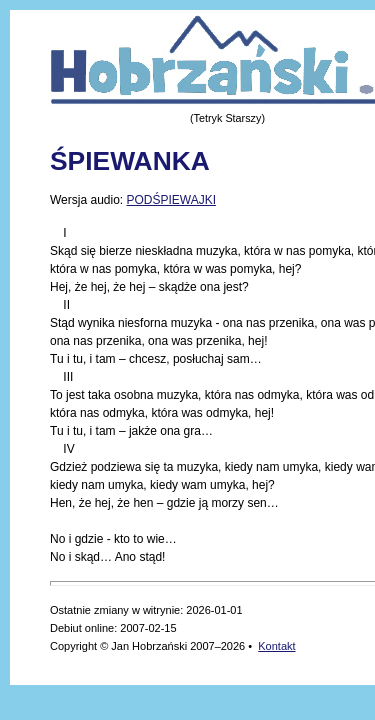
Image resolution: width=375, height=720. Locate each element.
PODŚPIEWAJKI (171, 200)
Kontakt (276, 646)
